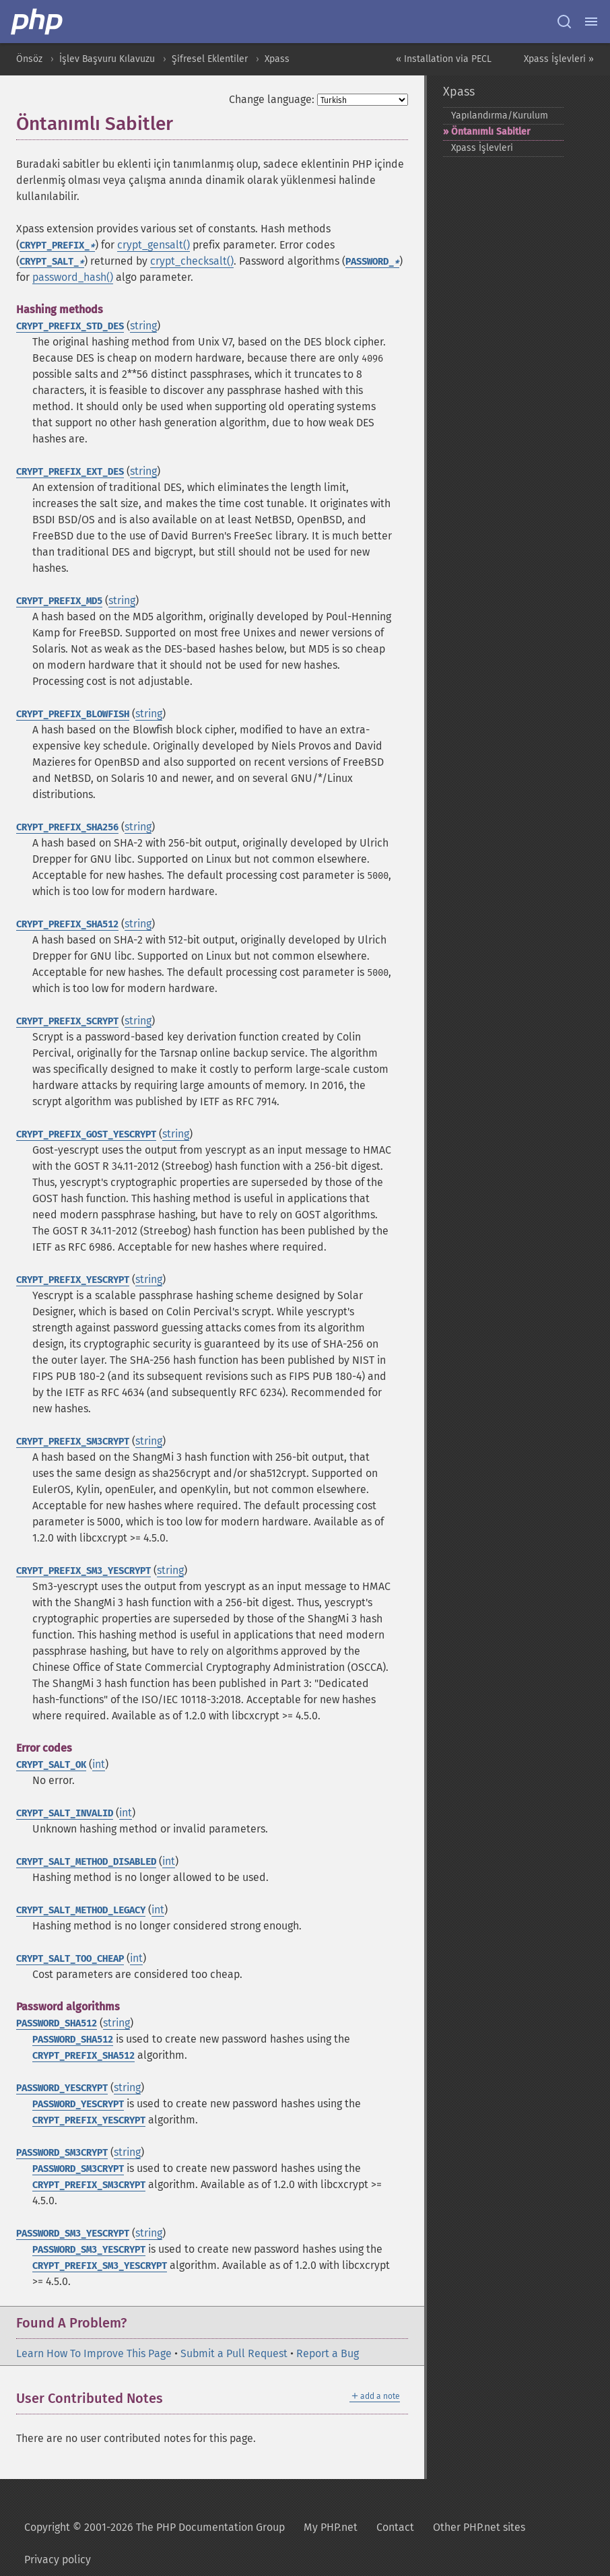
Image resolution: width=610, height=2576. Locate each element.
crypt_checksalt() (192, 261)
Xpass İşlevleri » (559, 59)
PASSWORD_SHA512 (56, 2023)
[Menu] (591, 21)
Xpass (277, 59)
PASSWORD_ (372, 261)
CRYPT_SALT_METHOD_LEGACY (80, 1910)
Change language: (271, 99)
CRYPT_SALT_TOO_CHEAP (70, 1958)
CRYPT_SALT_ (52, 261)
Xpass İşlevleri (482, 148)
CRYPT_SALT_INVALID (64, 1813)
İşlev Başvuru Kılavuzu (107, 59)
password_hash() (72, 277)
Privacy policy (57, 2559)
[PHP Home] (38, 21)
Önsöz (29, 59)
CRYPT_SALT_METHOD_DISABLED (86, 1862)
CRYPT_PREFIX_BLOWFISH (72, 714)
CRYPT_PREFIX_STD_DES (70, 326)
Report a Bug (327, 2353)
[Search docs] (564, 21)
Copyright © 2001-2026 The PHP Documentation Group (154, 2527)
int (98, 1764)
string (143, 325)
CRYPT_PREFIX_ (57, 245)
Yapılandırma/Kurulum (499, 115)
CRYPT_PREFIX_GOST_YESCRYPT (86, 1134)
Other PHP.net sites (479, 2527)
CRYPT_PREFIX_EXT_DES (70, 471)
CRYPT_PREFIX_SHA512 (67, 924)
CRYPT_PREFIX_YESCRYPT (72, 1280)
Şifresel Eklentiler (210, 59)
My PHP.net (331, 2527)
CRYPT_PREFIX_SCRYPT (67, 1021)
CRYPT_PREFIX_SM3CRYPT (72, 1441)
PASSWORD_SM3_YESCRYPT (72, 2233)
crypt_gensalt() (153, 244)
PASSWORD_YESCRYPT (62, 2088)
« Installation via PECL (444, 59)
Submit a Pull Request (233, 2353)
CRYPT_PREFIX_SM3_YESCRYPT (83, 1571)
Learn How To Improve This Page (94, 2353)
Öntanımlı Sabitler (491, 131)
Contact (395, 2527)
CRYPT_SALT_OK (51, 1765)
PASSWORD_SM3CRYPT (62, 2152)
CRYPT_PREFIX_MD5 (59, 601)
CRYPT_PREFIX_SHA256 (67, 827)
